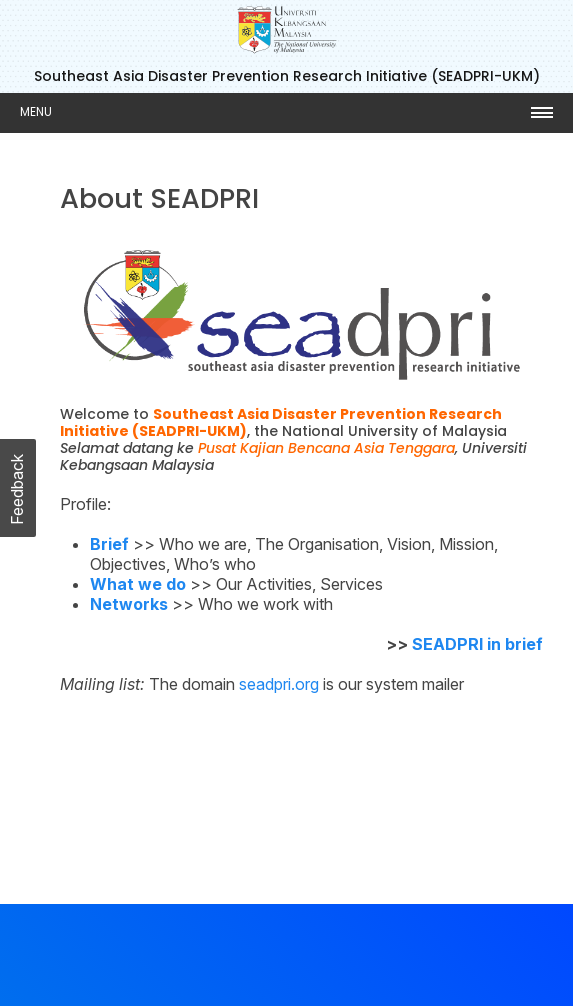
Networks (129, 604)
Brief (109, 544)
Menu (36, 111)
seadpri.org (279, 684)
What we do (138, 584)
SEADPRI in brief (477, 644)
